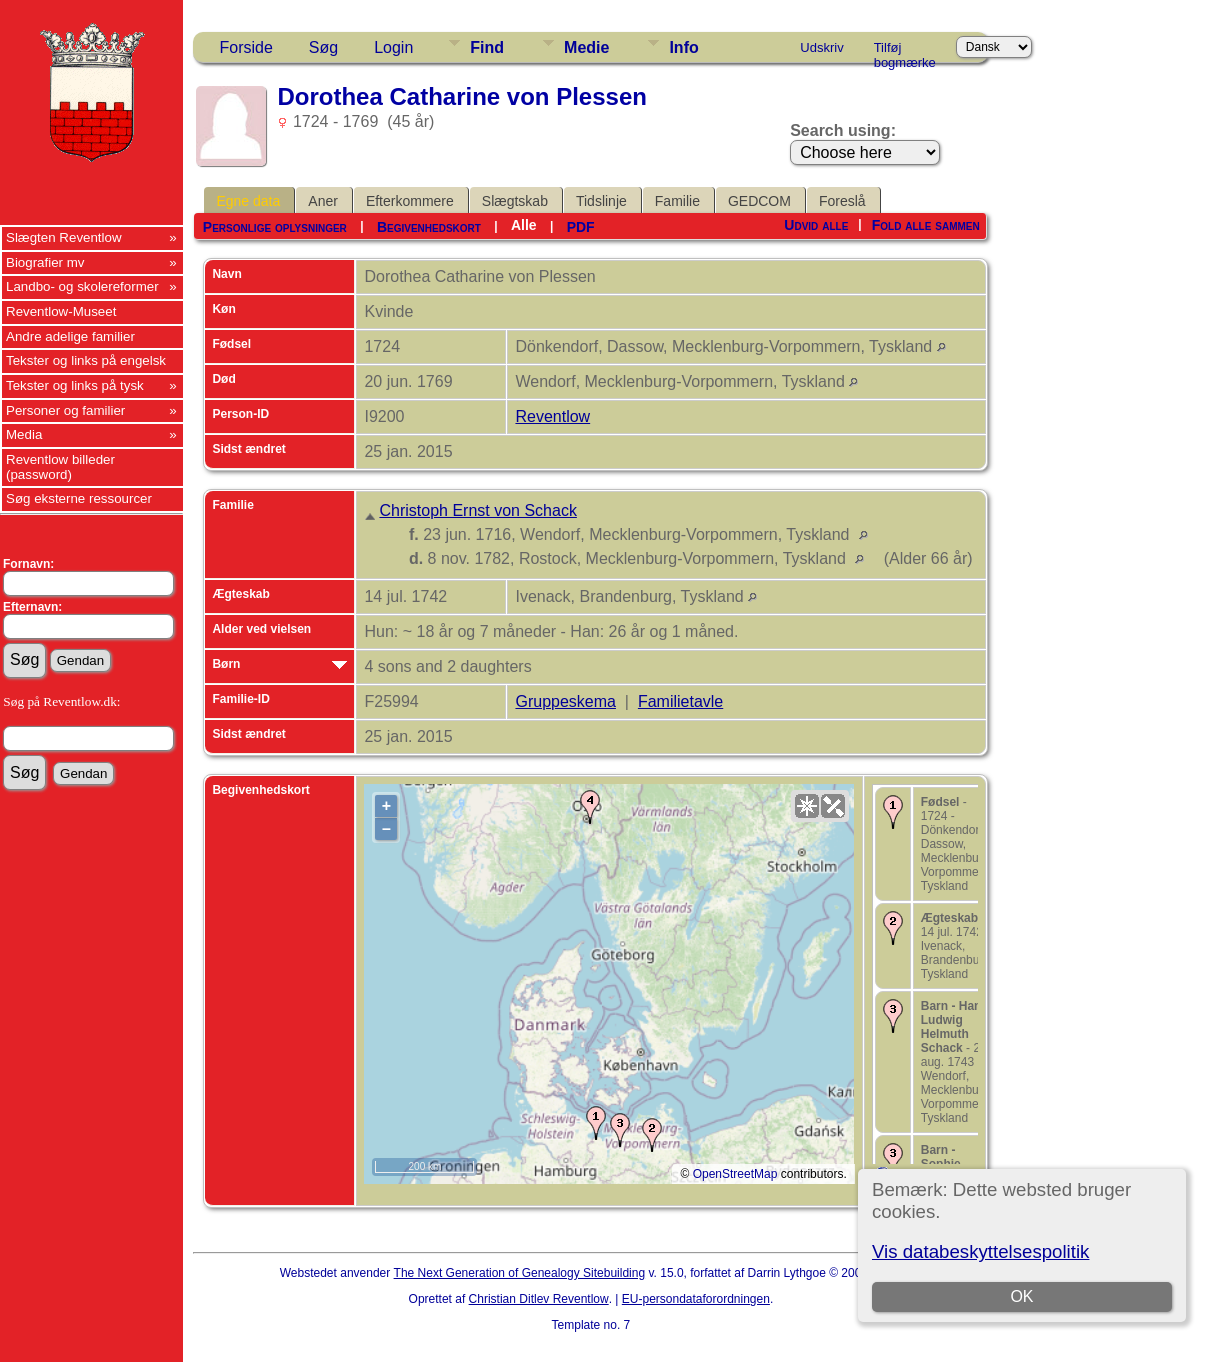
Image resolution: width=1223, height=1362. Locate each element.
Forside (245, 47)
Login (393, 47)
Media (24, 434)
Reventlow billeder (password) (60, 467)
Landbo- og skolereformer (82, 286)
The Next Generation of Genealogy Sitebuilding (520, 1273)
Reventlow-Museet (61, 311)
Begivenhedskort (429, 227)
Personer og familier (65, 410)
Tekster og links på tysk (75, 385)
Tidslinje (601, 201)
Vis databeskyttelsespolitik (980, 1251)
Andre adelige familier (70, 336)
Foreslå (842, 201)
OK (1022, 1296)
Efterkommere (410, 201)
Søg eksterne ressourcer (79, 498)
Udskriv (821, 47)
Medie (586, 47)
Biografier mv (45, 262)
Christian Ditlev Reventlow (539, 1299)
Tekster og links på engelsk (86, 360)
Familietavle (680, 701)
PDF (581, 227)
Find (487, 47)
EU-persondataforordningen (696, 1299)
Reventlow (552, 416)
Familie (677, 201)
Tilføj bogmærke (905, 51)
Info (683, 47)
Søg (323, 47)
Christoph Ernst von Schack (477, 510)
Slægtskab (515, 201)
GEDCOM (759, 201)
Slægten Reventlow (64, 237)
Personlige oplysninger (275, 227)
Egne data (248, 201)
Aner (323, 201)
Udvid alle (816, 225)
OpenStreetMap (735, 1174)
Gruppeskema (565, 701)
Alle (524, 225)
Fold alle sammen (926, 225)
